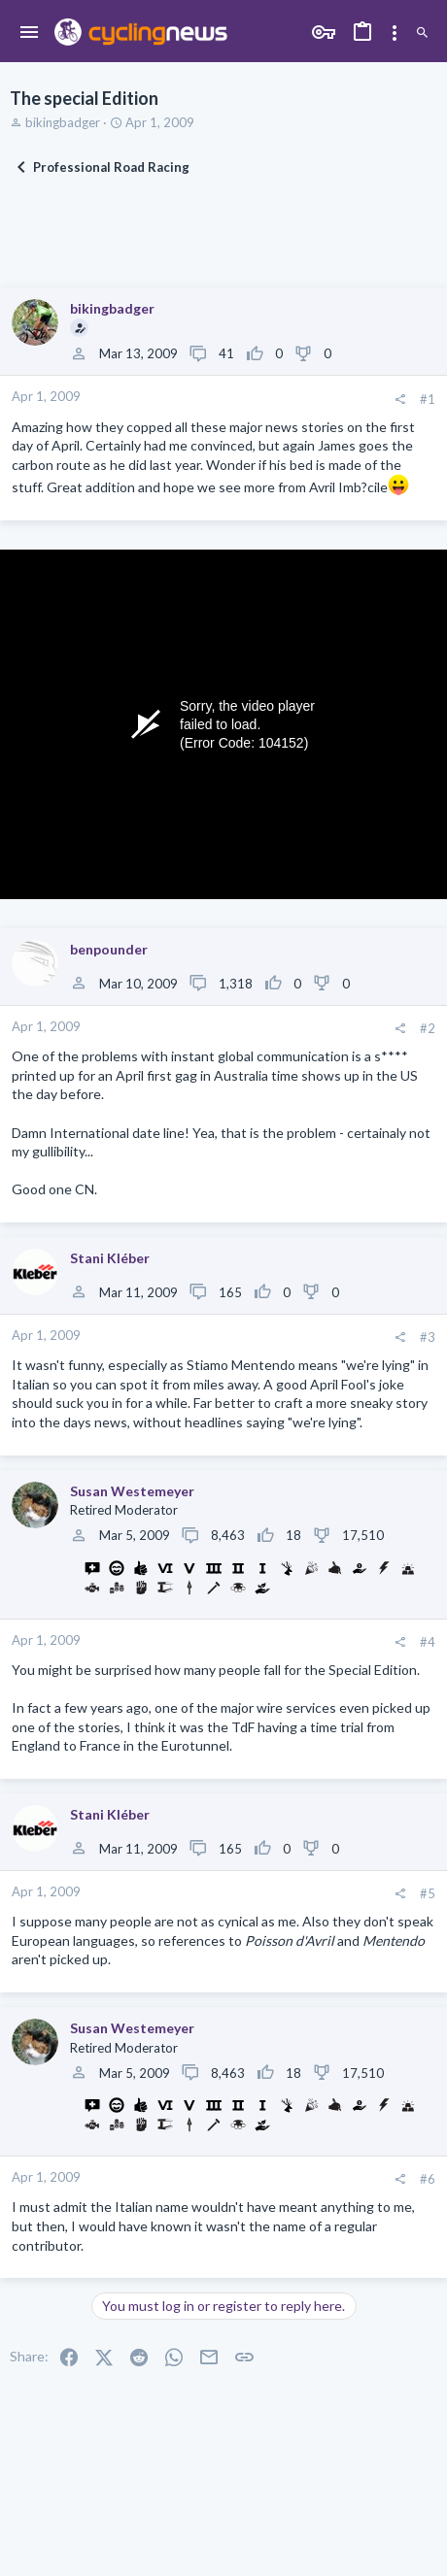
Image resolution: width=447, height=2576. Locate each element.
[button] (30, 33)
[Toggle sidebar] (394, 33)
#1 (427, 399)
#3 (427, 1337)
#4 (427, 1642)
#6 (427, 2179)
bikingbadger (62, 122)
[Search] (422, 33)
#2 (427, 1028)
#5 (427, 1893)
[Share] (400, 399)
